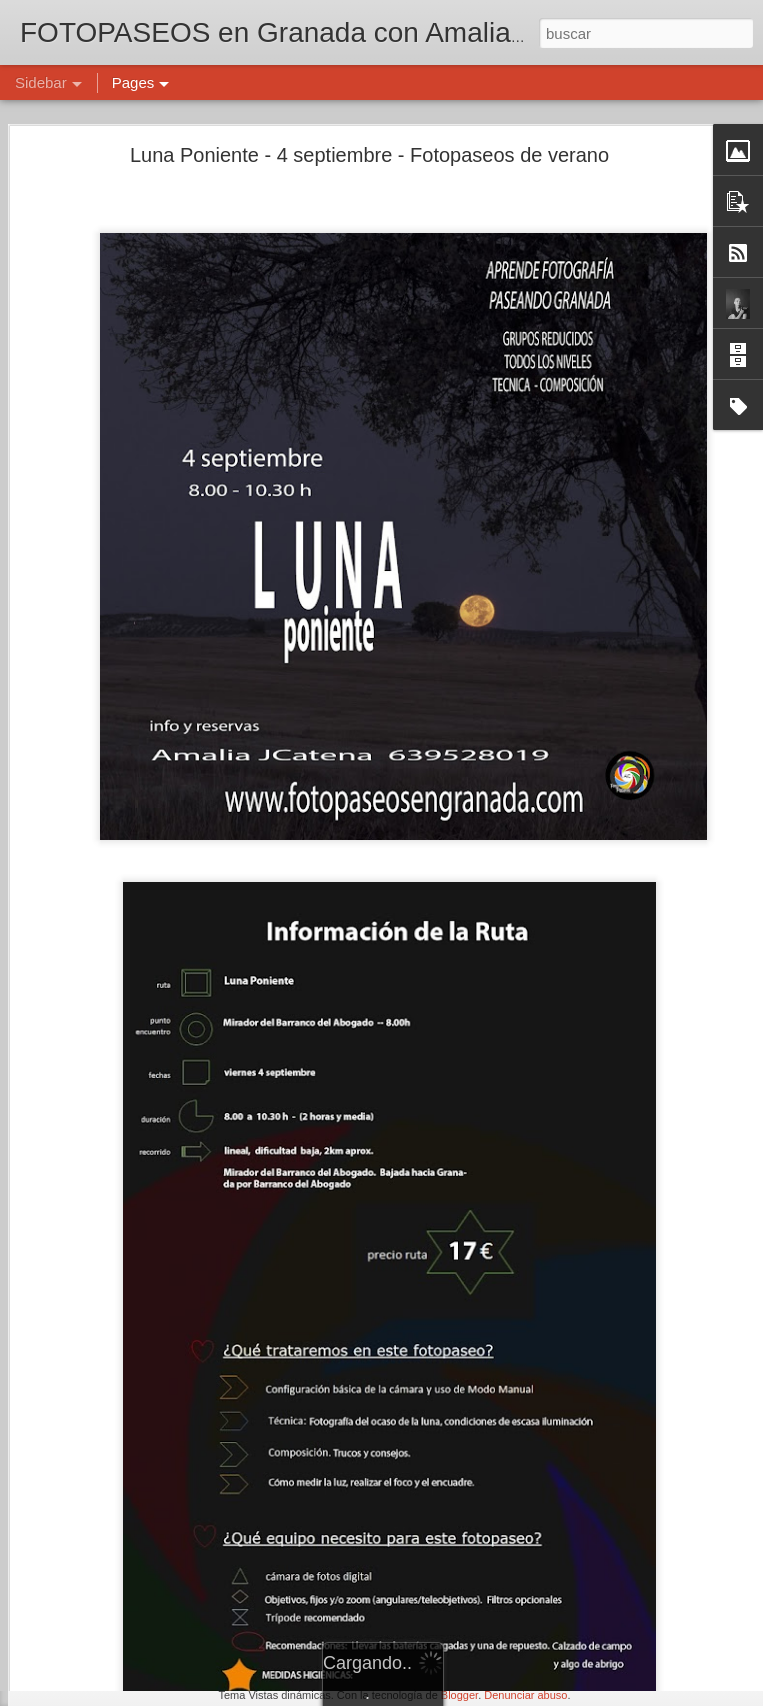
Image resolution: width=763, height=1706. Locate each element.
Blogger (459, 1695)
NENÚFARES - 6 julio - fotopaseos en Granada (174, 1472)
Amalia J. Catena (589, 1565)
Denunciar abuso (525, 1695)
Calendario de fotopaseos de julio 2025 (153, 1517)
